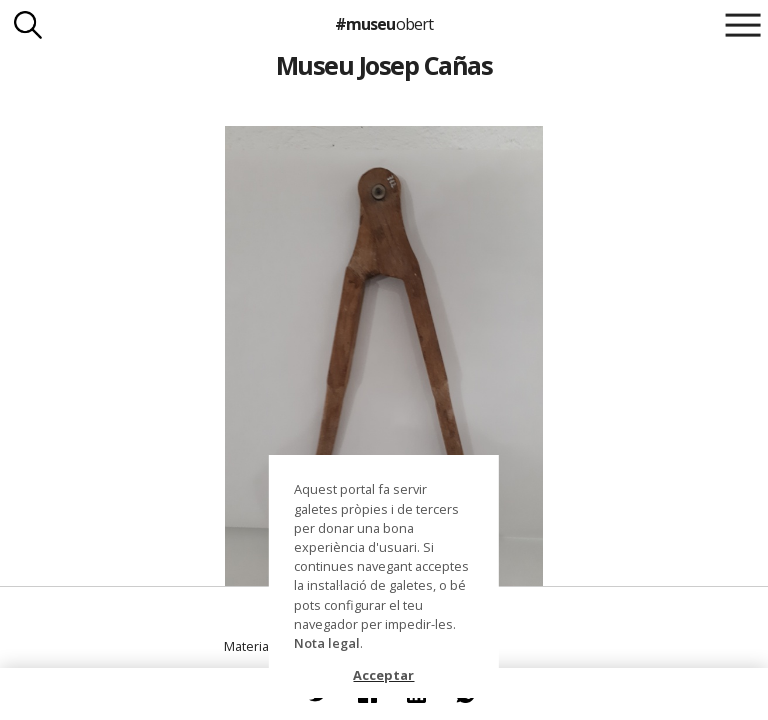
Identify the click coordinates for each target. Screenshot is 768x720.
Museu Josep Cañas (384, 65)
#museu (383, 24)
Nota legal (327, 643)
